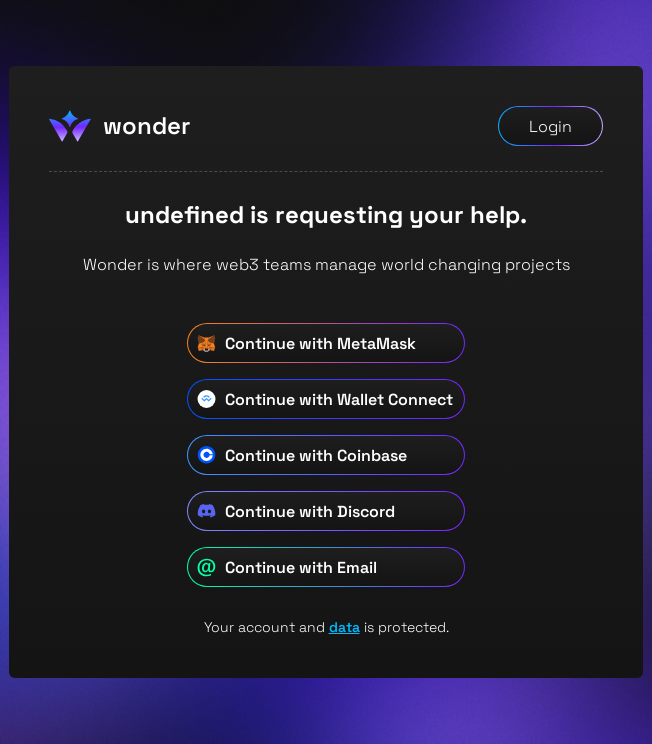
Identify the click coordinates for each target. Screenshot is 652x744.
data (344, 627)
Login (550, 126)
